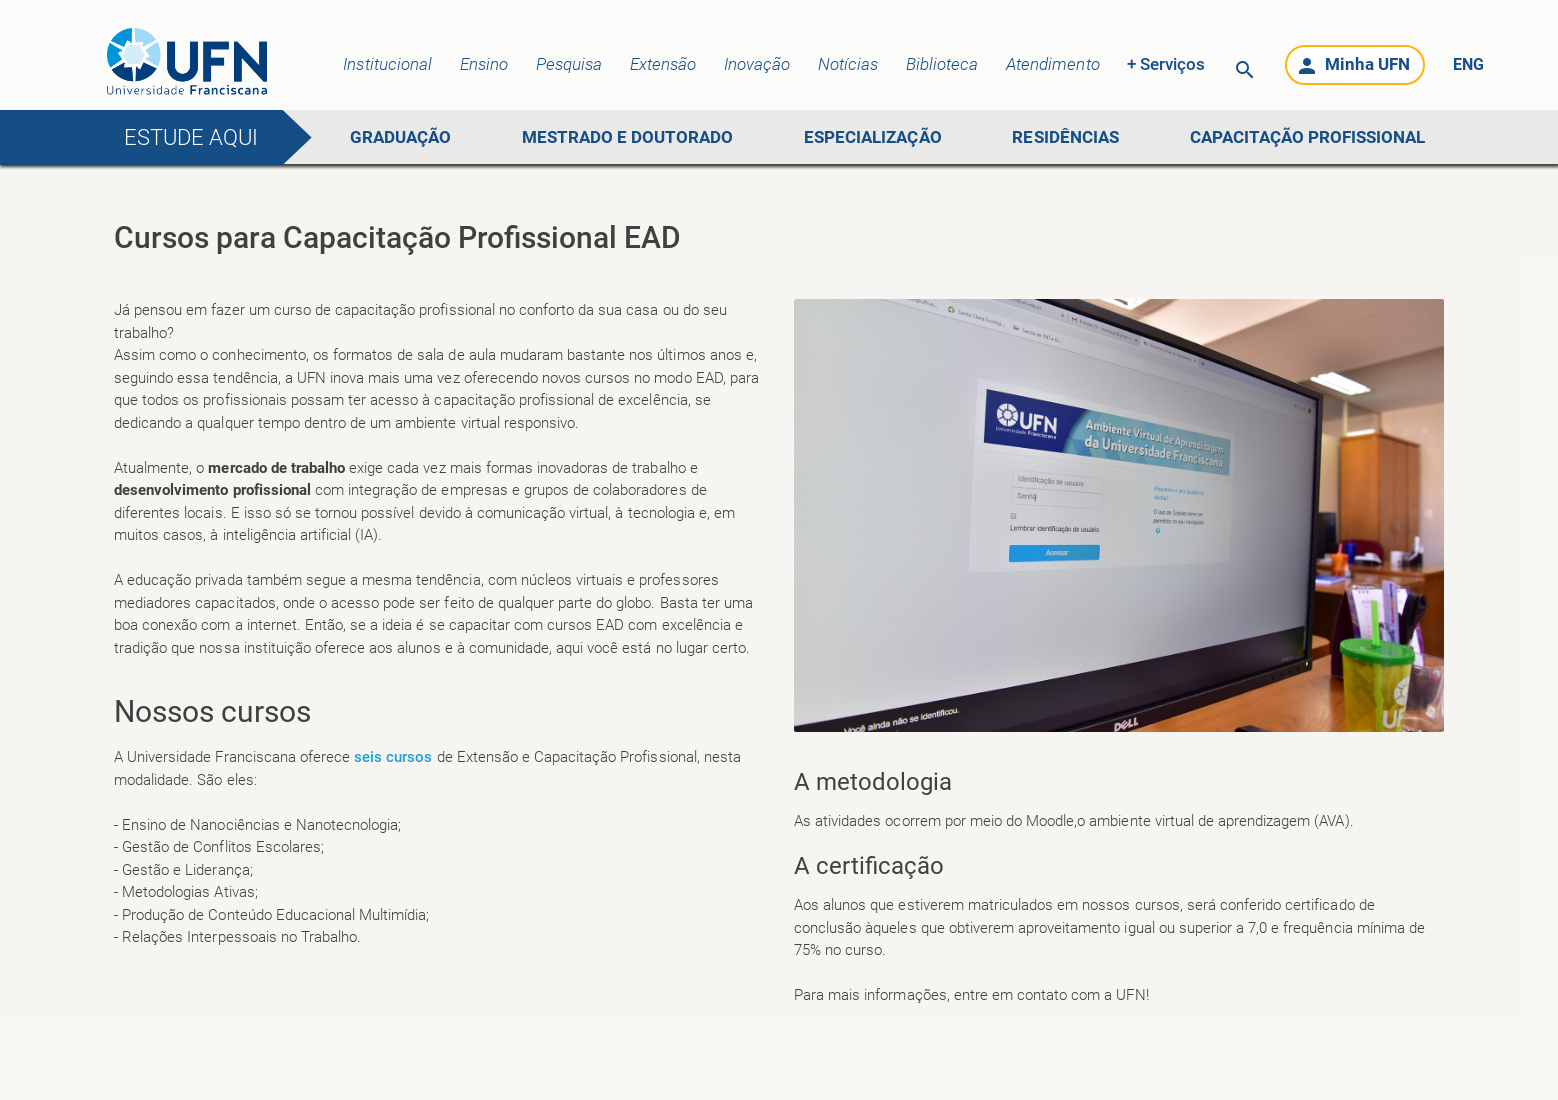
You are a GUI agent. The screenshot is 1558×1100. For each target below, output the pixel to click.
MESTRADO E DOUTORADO (628, 137)
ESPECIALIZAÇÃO (872, 137)
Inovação (757, 64)
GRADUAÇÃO (400, 137)
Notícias (848, 64)
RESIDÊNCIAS (1065, 137)
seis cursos (393, 757)
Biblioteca (942, 64)
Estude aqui (191, 137)
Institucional (387, 64)
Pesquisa (569, 64)
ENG (1468, 64)
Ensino (484, 64)
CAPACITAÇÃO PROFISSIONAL (1308, 137)
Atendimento (1052, 64)
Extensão (663, 64)
